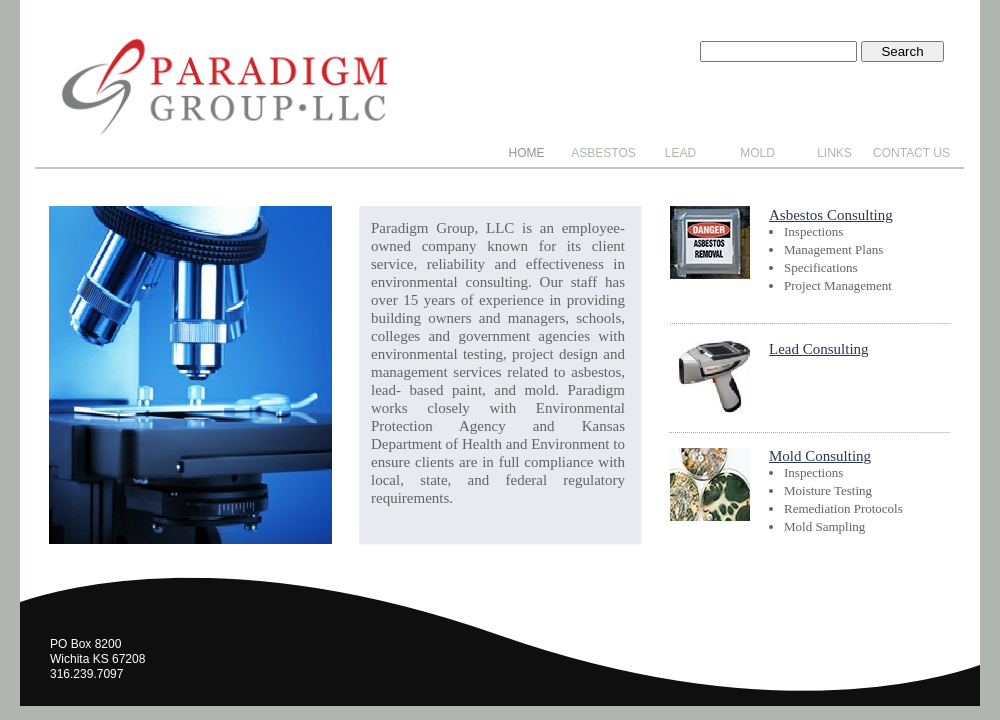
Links (834, 153)
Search (902, 51)
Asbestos (603, 153)
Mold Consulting (820, 456)
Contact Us (911, 153)
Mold (757, 153)
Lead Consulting (819, 349)
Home (527, 153)
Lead (680, 153)
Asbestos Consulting (831, 215)
